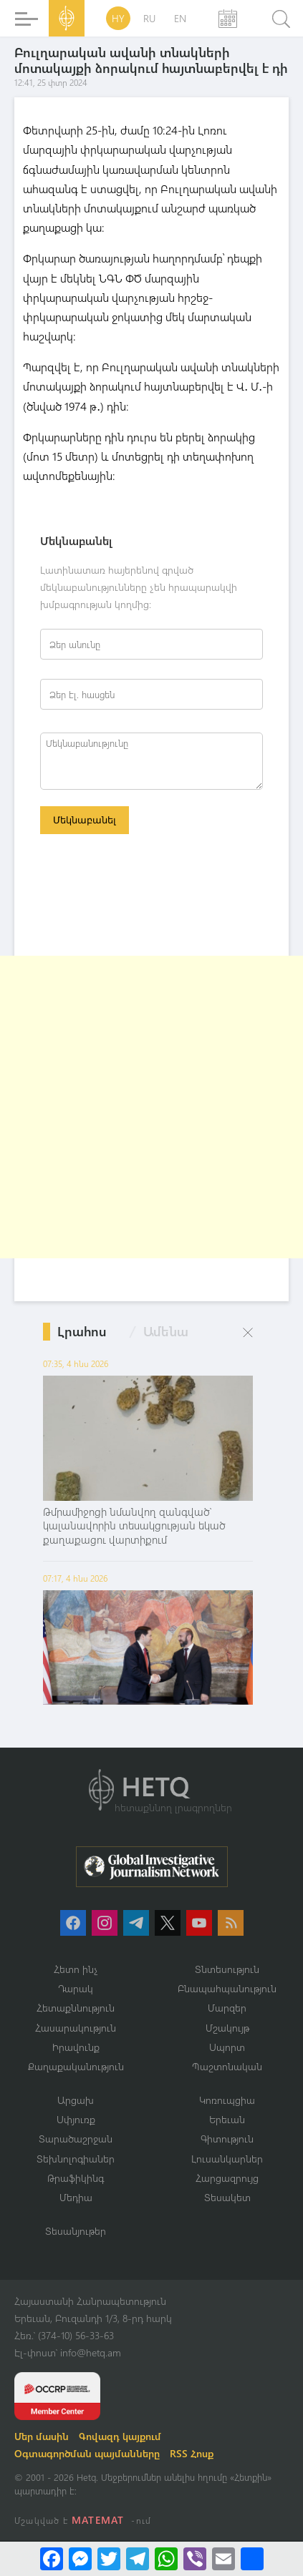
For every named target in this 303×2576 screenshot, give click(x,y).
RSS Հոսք (191, 2453)
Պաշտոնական (227, 2066)
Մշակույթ (227, 2027)
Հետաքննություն (76, 2007)
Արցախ (75, 2100)
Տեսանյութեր (75, 2231)
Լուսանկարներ (227, 2158)
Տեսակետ (227, 2197)
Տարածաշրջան (75, 2138)
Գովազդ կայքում (120, 2436)
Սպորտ (227, 2047)
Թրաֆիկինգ (75, 2178)
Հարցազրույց (227, 2178)
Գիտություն (227, 2138)
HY (118, 18)
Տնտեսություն (227, 1969)
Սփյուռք (76, 2119)
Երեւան (227, 2119)
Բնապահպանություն (227, 1988)
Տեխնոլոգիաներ (76, 2158)
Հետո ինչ (76, 1969)
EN (180, 18)
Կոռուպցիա (227, 2100)
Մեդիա (75, 2197)
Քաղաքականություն (76, 2066)
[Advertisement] (151, 1107)
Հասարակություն (75, 2027)
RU (149, 18)
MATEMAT (98, 2520)
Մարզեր (227, 2007)
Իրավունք (76, 2047)
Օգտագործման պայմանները (87, 2453)
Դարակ (75, 1988)
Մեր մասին (41, 2436)
